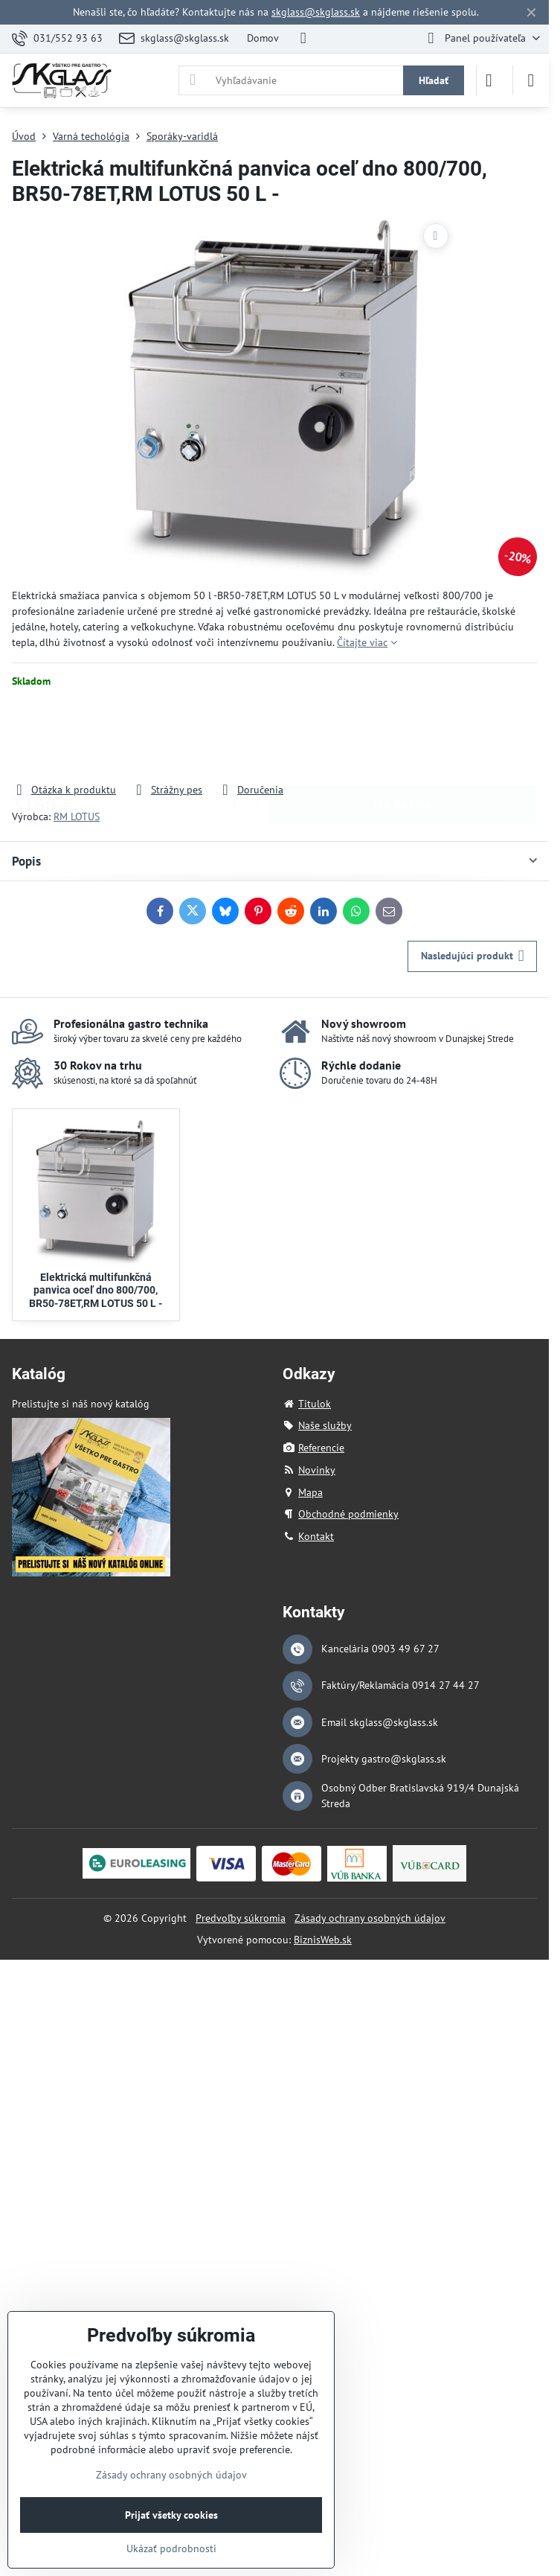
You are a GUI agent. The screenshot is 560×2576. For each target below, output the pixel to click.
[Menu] (531, 80)
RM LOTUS (77, 816)
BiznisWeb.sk (323, 1939)
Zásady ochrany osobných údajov (370, 1918)
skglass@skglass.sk (315, 12)
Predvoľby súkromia (241, 1918)
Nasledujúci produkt (472, 956)
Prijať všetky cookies (171, 2515)
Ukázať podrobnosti (171, 2548)
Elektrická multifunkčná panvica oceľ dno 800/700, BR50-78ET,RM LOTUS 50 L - (95, 1290)
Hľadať (433, 80)
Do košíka (402, 735)
